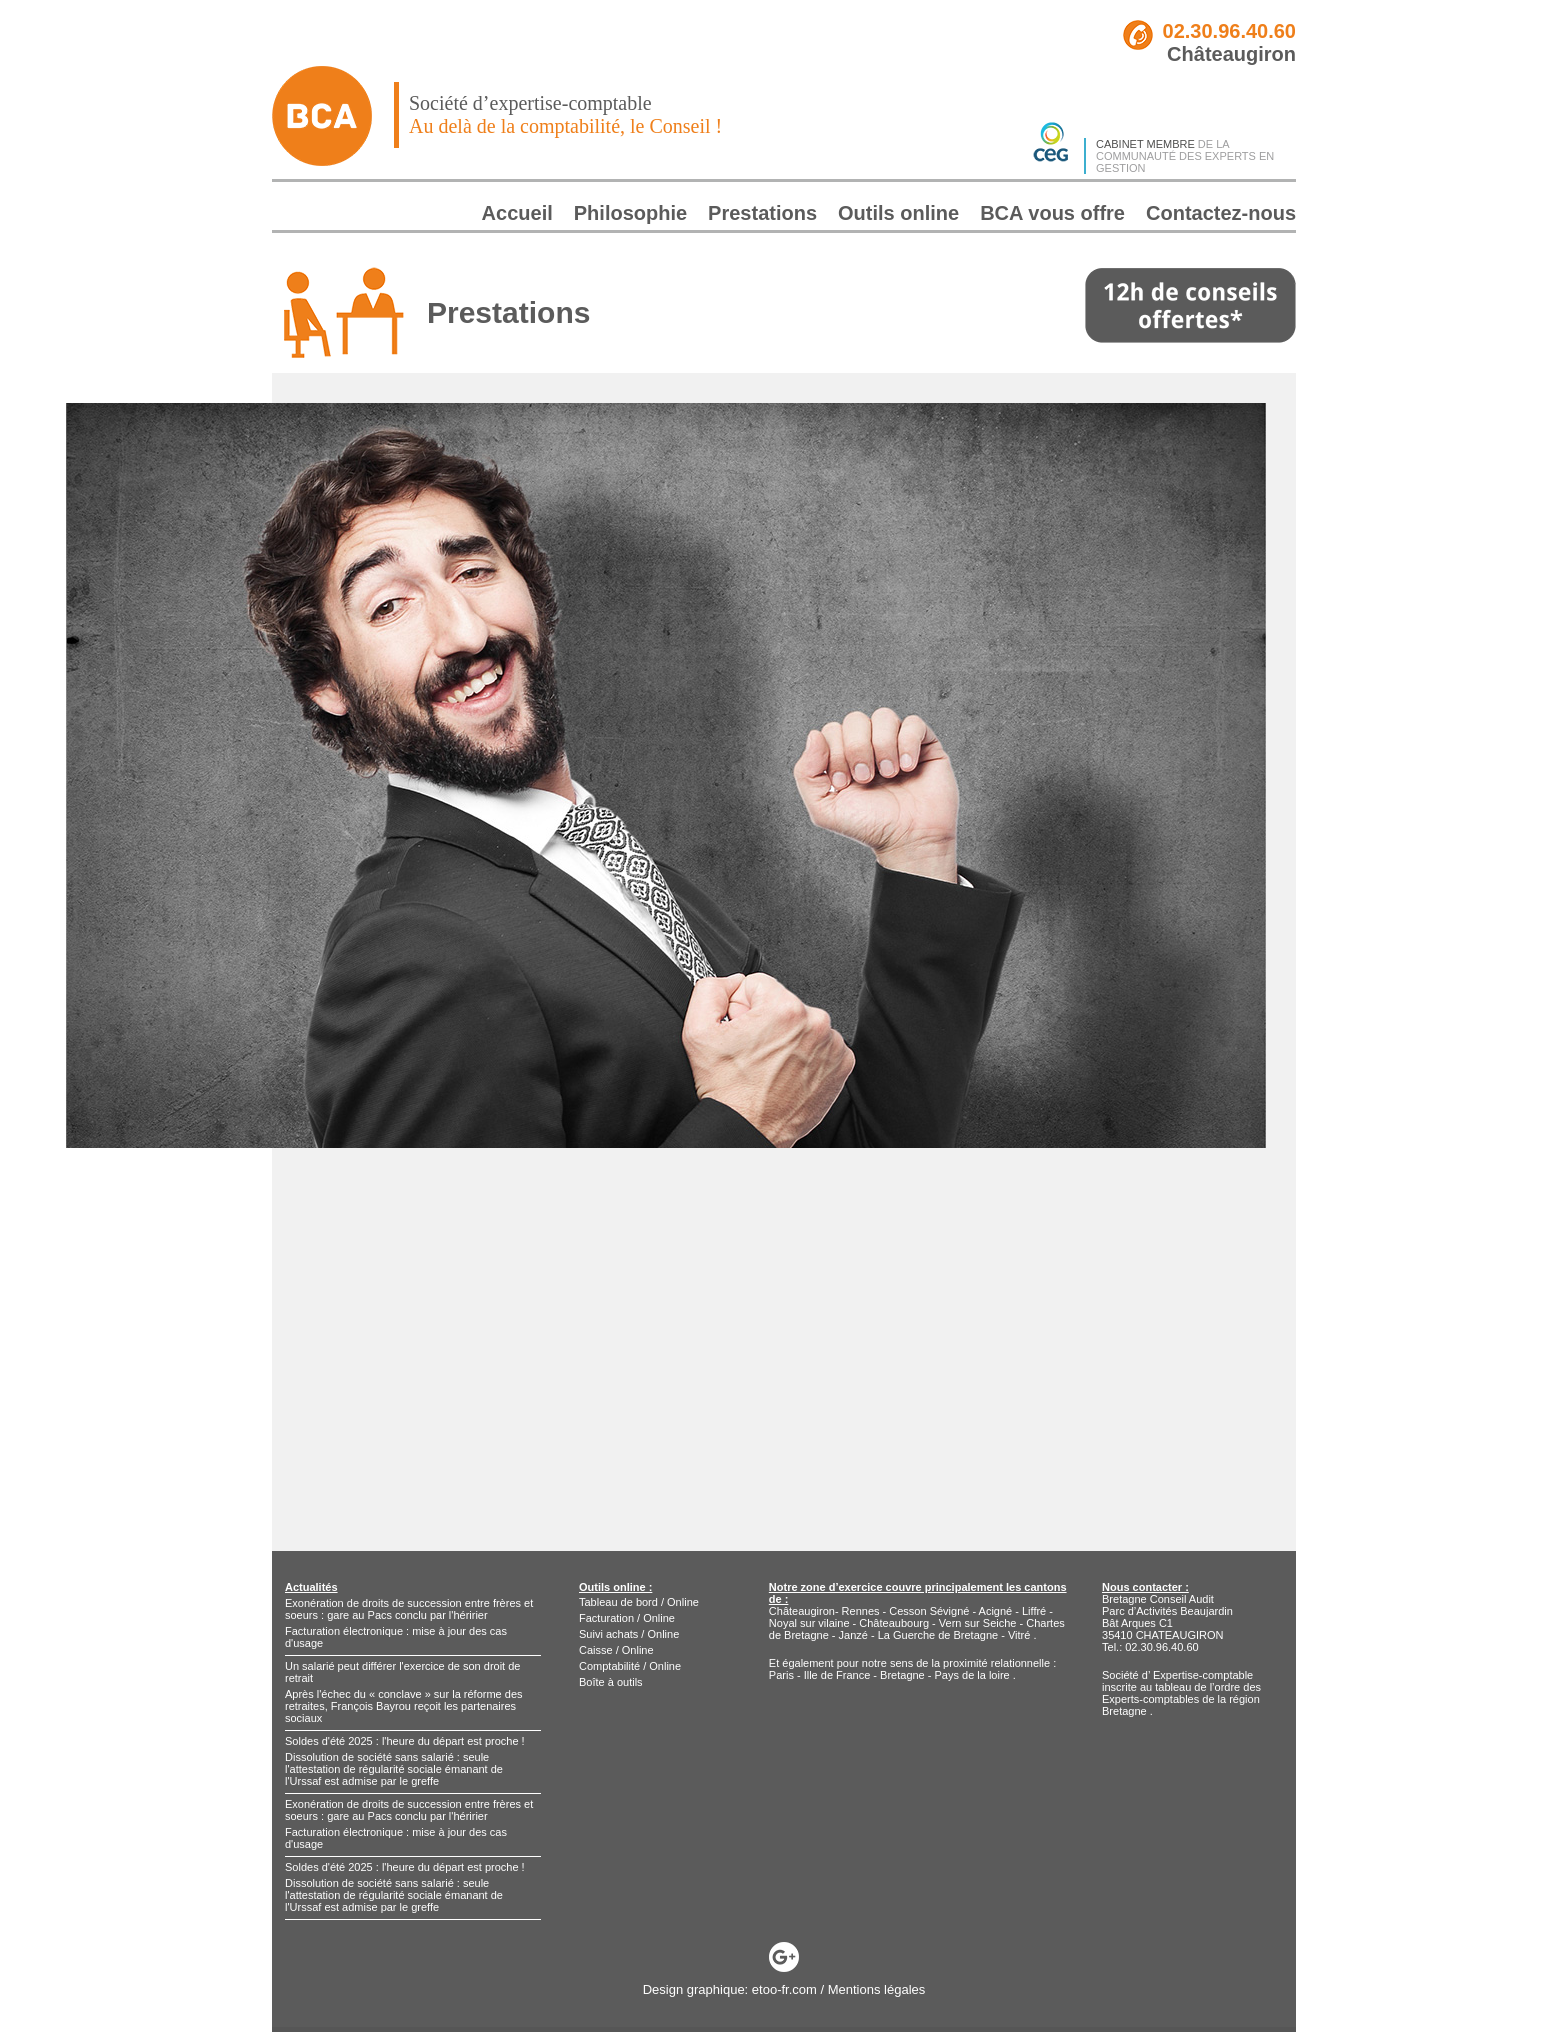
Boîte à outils (611, 1682)
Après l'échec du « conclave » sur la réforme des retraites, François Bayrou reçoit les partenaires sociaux (404, 1706)
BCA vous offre (1052, 213)
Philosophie (630, 213)
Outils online (898, 213)
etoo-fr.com (784, 1989)
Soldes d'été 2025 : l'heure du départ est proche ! (405, 1741)
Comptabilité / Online (630, 1666)
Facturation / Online (627, 1618)
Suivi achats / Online (629, 1634)
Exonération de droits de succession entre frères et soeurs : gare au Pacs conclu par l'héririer (409, 1609)
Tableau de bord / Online (639, 1602)
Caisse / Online (616, 1650)
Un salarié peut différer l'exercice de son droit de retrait (402, 1672)
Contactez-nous (1221, 213)
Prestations (762, 213)
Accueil (517, 213)
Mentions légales (877, 1989)
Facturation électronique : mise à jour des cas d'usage (396, 1637)
